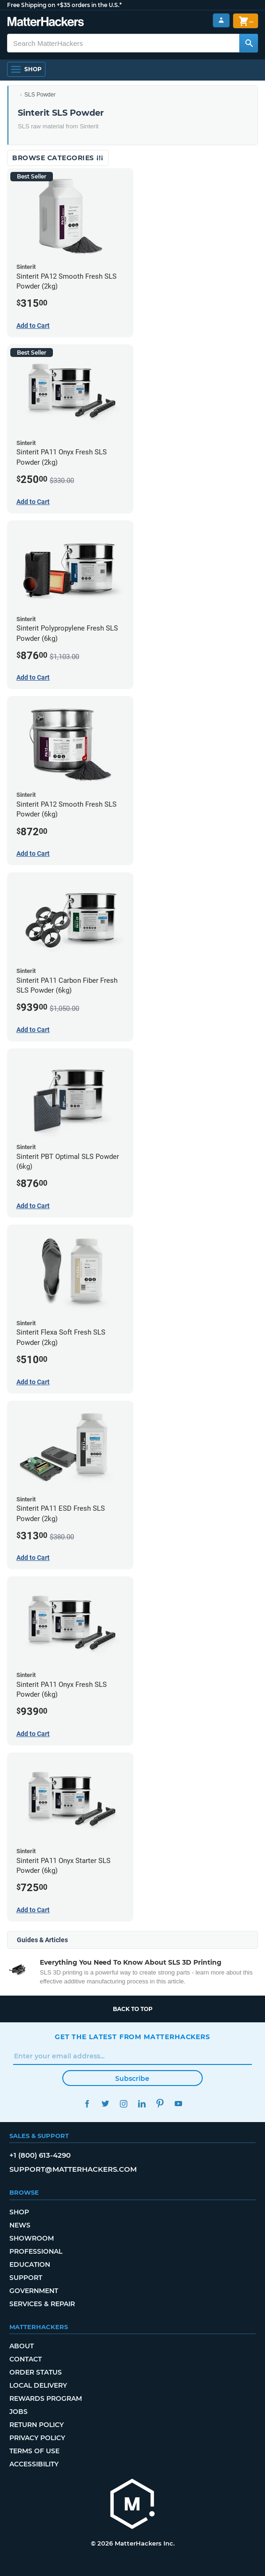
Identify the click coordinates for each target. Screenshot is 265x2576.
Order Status (35, 2372)
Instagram (123, 2103)
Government (33, 2290)
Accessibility (34, 2464)
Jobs (18, 2411)
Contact (25, 2359)
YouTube (178, 2103)
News (19, 2225)
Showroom (31, 2238)
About (21, 2346)
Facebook (87, 2103)
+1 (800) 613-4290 (40, 2155)
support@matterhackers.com (73, 2169)
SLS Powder (40, 94)
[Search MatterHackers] (248, 43)
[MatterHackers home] (132, 2505)
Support (25, 2277)
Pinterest (160, 2103)
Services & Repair (42, 2304)
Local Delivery (38, 2385)
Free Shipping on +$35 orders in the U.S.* (64, 4)
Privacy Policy (37, 2438)
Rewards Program (45, 2398)
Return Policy (36, 2424)
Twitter (105, 2103)
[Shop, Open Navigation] (26, 69)
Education (29, 2264)
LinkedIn (141, 2103)
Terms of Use (34, 2451)
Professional (35, 2251)
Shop (19, 2212)
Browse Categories (57, 158)
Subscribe (132, 2078)
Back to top (133, 2008)
